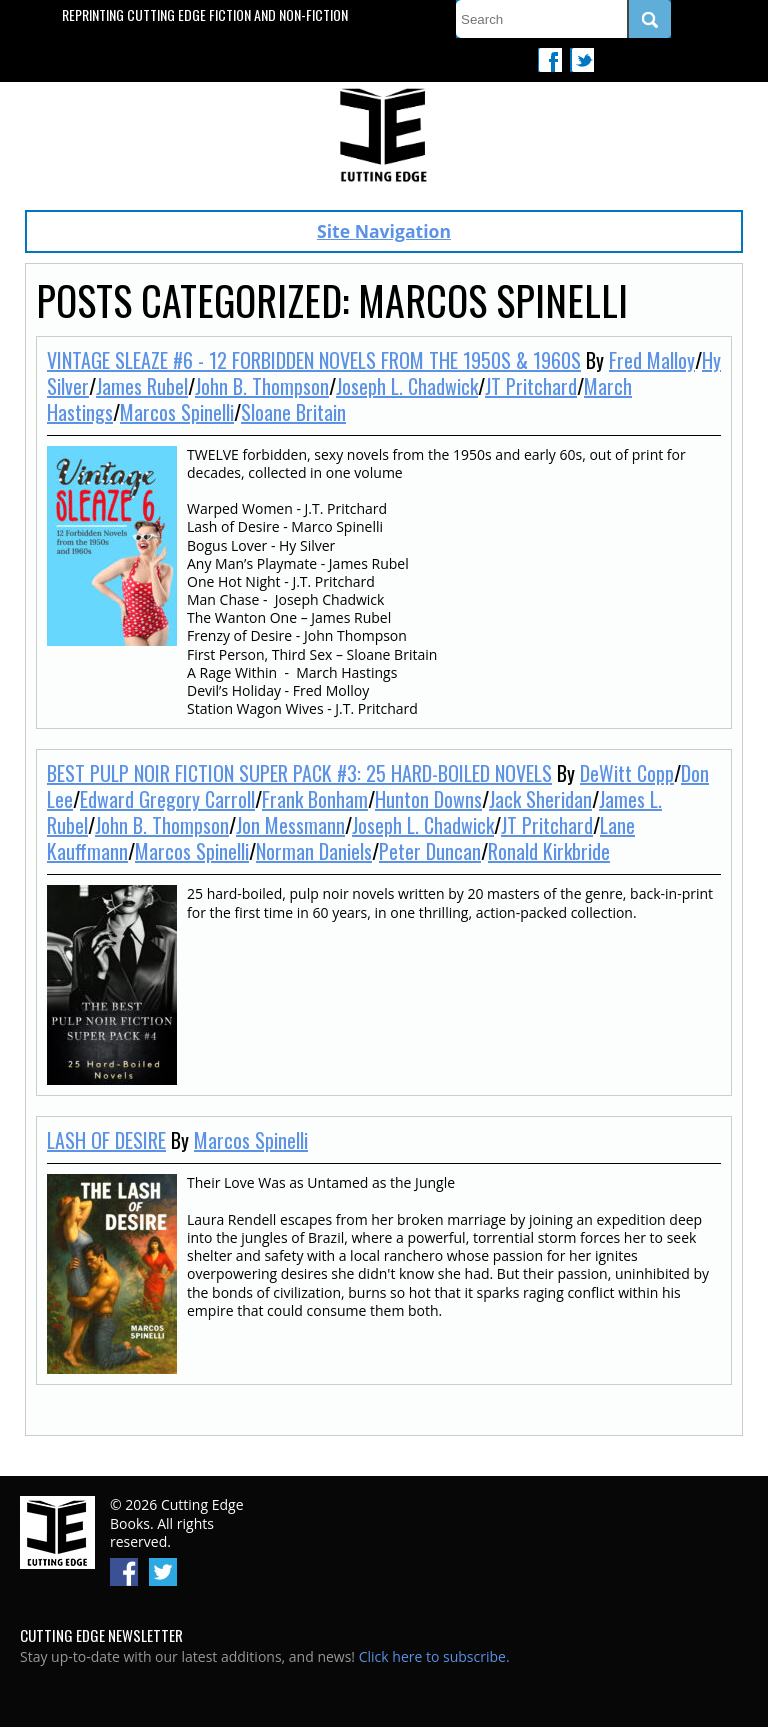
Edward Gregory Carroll (167, 799)
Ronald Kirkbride (549, 851)
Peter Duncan (430, 851)
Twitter (582, 60)
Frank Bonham (315, 799)
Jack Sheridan (540, 799)
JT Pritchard (531, 386)
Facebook (550, 60)
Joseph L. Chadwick (407, 386)
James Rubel (142, 386)
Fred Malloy (652, 360)
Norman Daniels (314, 851)
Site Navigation (384, 231)
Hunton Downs (428, 799)
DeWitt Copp (627, 773)
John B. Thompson (262, 386)
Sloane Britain (293, 412)
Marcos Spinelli (177, 412)
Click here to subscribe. (434, 1656)
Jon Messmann (290, 825)
